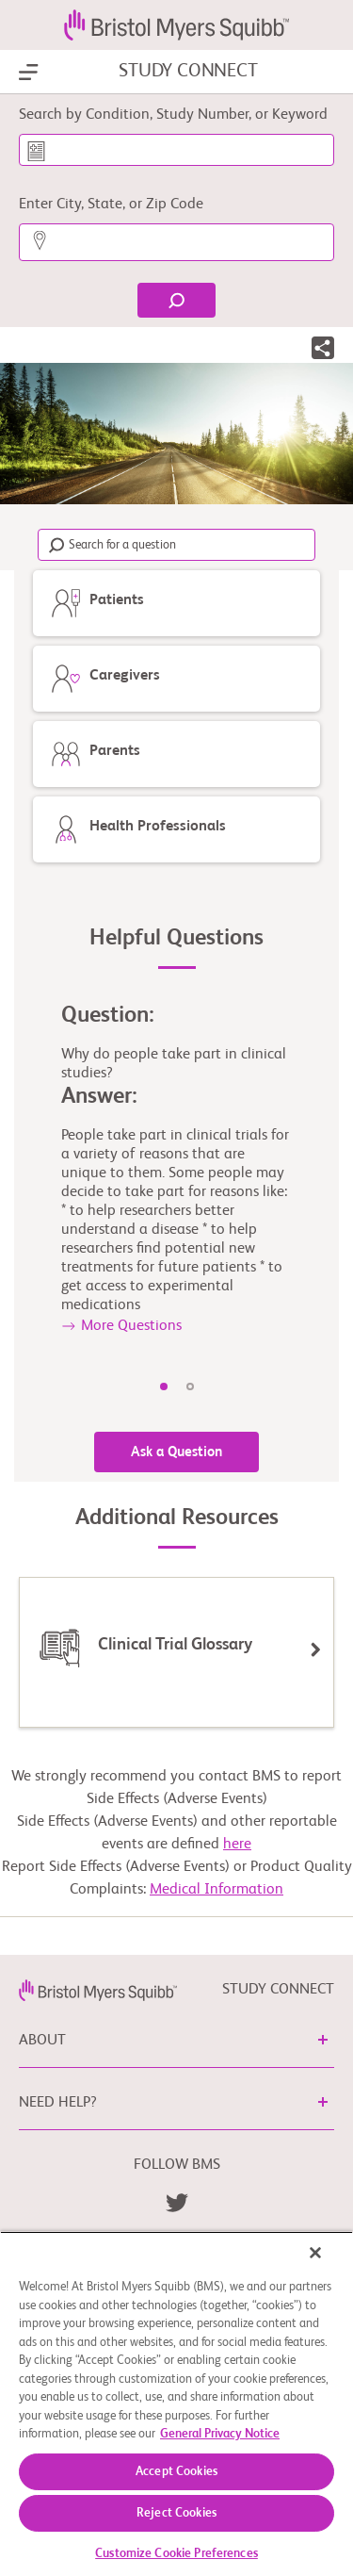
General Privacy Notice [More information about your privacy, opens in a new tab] (220, 2434)
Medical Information (216, 1889)
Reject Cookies (176, 2513)
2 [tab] (190, 1386)
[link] (98, 1989)
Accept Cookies (176, 2472)
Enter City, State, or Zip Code (111, 204)
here (237, 1844)
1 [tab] (164, 1386)
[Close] (315, 2252)
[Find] (176, 300)
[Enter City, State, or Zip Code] (176, 242)
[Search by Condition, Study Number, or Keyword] (176, 150)
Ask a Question (176, 1452)
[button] (323, 351)
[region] (176, 2403)
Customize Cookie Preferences (176, 2554)
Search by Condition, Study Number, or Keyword (173, 115)
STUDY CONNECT (188, 71)
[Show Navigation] (28, 72)
